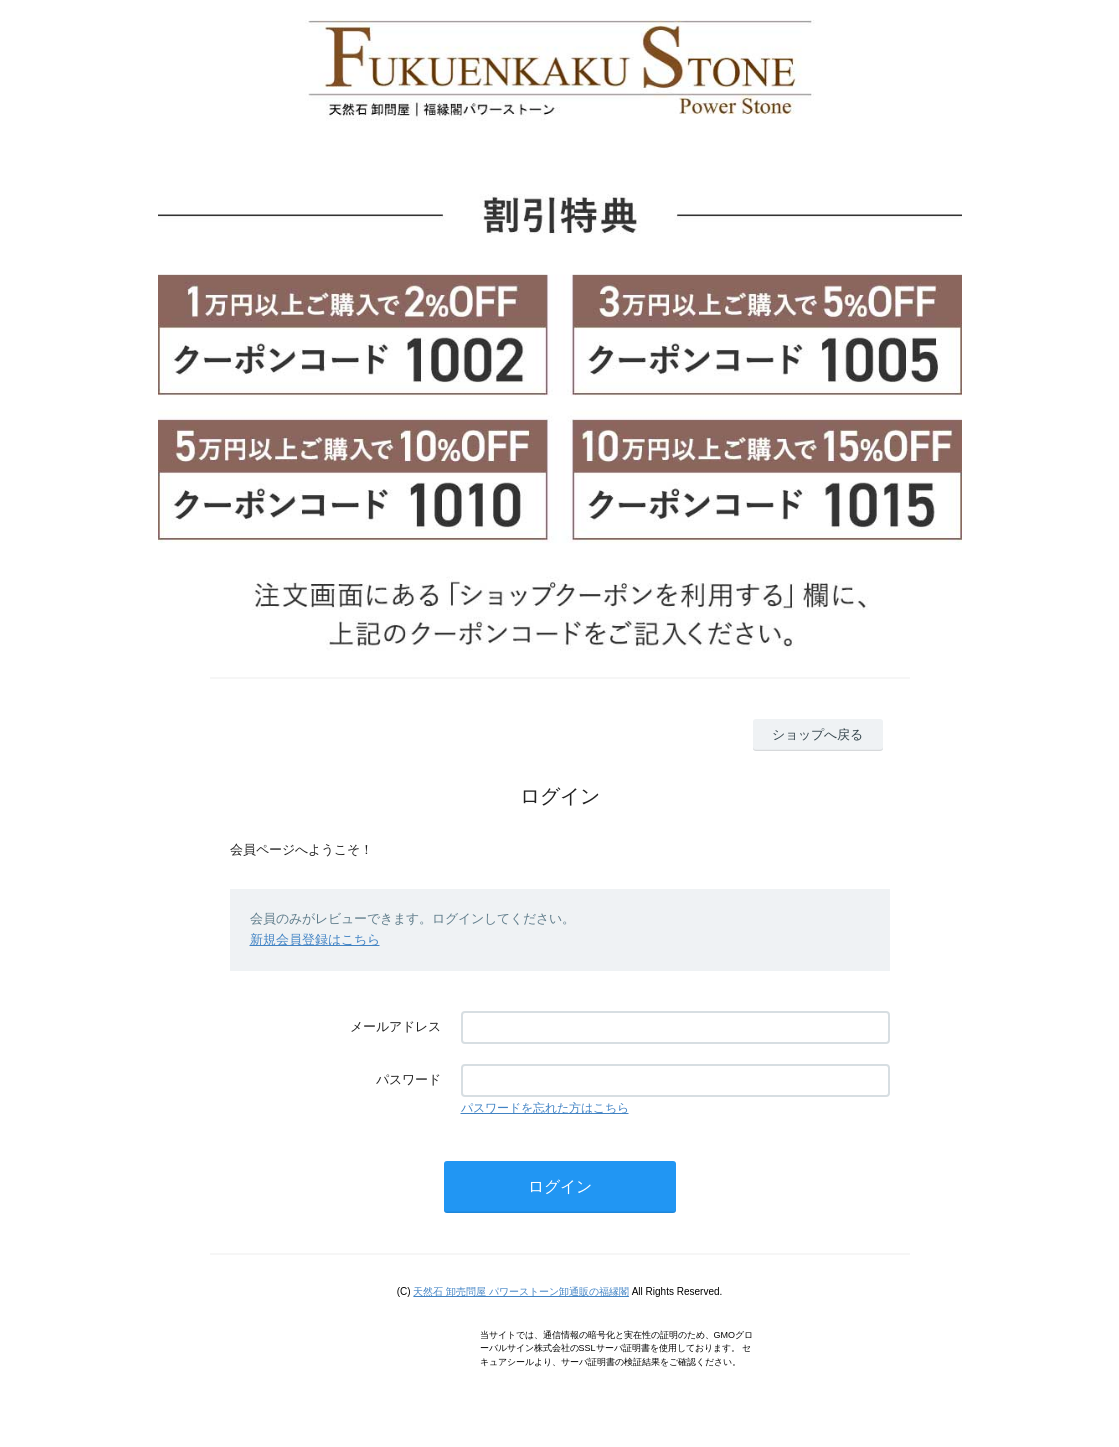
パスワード (408, 1079)
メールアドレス (395, 1026)
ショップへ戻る (817, 734)
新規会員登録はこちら (315, 939)
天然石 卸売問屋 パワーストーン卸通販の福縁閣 (521, 1291)
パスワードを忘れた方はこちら (545, 1108)
